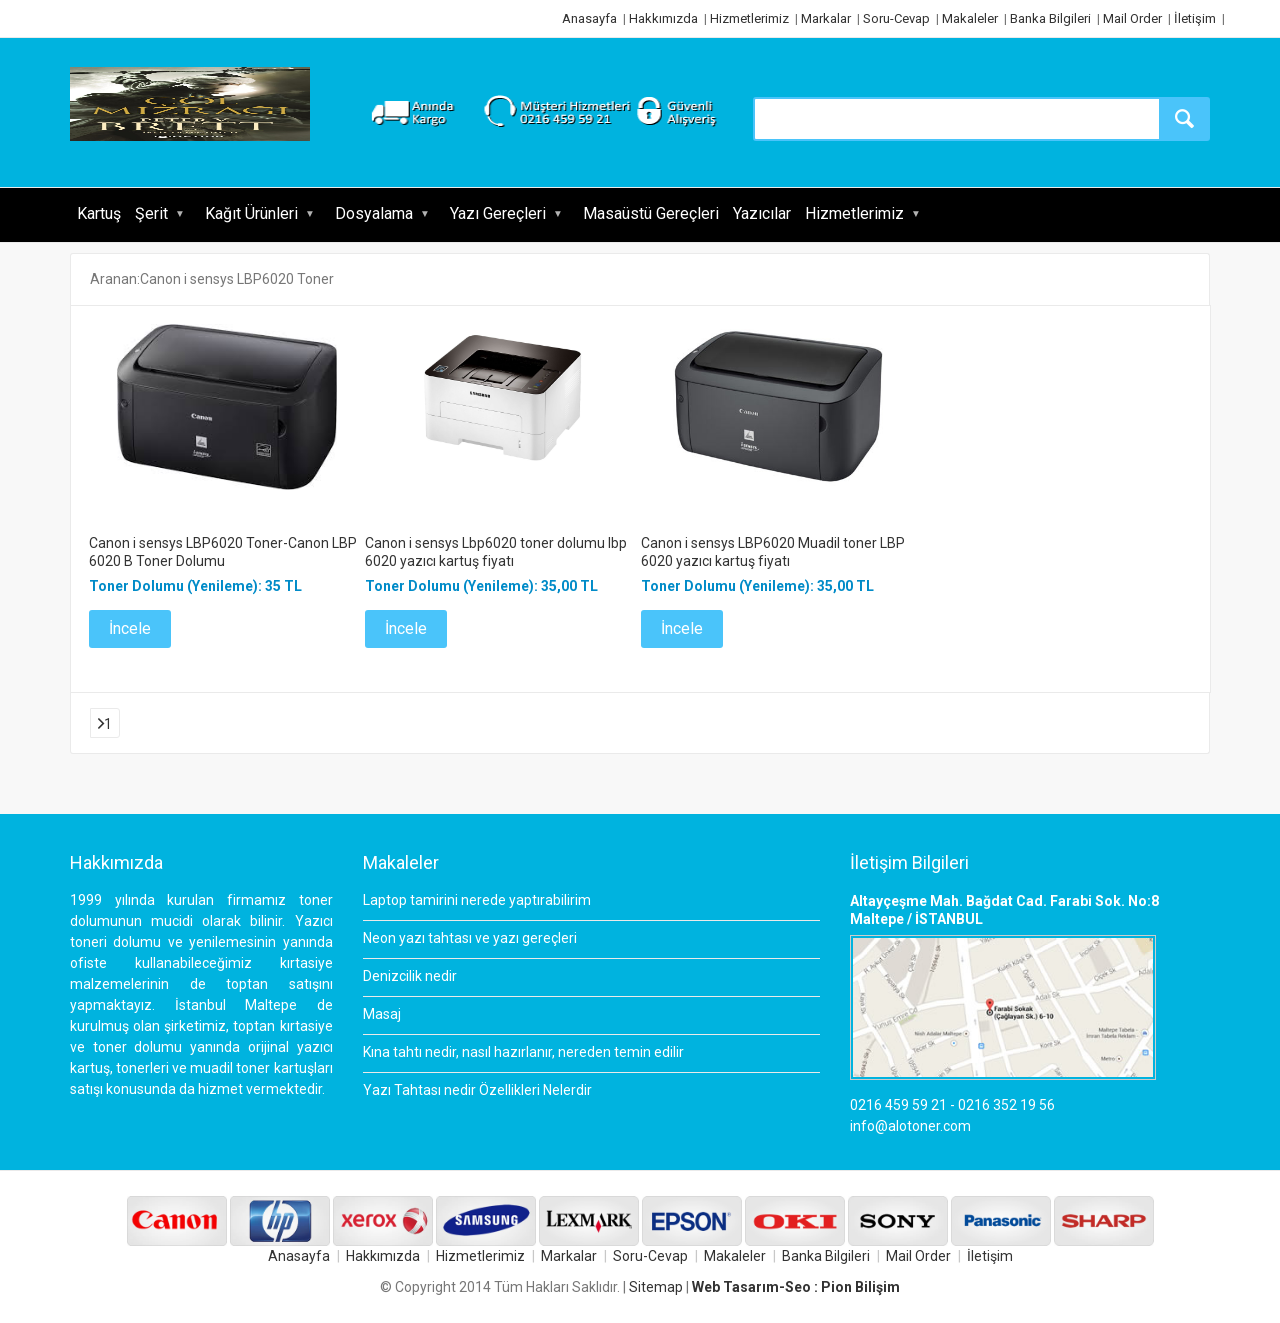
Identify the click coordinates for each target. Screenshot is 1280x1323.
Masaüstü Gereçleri (651, 213)
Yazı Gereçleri (498, 213)
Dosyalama (374, 213)
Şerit (151, 213)
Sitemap (656, 1287)
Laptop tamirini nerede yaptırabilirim (477, 900)
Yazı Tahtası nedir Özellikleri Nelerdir (477, 1090)
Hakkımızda (663, 18)
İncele (130, 628)
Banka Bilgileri (1050, 18)
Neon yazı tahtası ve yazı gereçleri (470, 938)
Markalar (826, 18)
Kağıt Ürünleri (251, 213)
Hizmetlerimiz (749, 18)
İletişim (1195, 18)
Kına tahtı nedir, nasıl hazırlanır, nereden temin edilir (523, 1052)
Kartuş (99, 213)
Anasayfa (589, 18)
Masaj (382, 1014)
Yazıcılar (762, 213)
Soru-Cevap (896, 18)
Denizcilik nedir (410, 976)
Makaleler (970, 18)
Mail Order (1132, 18)
